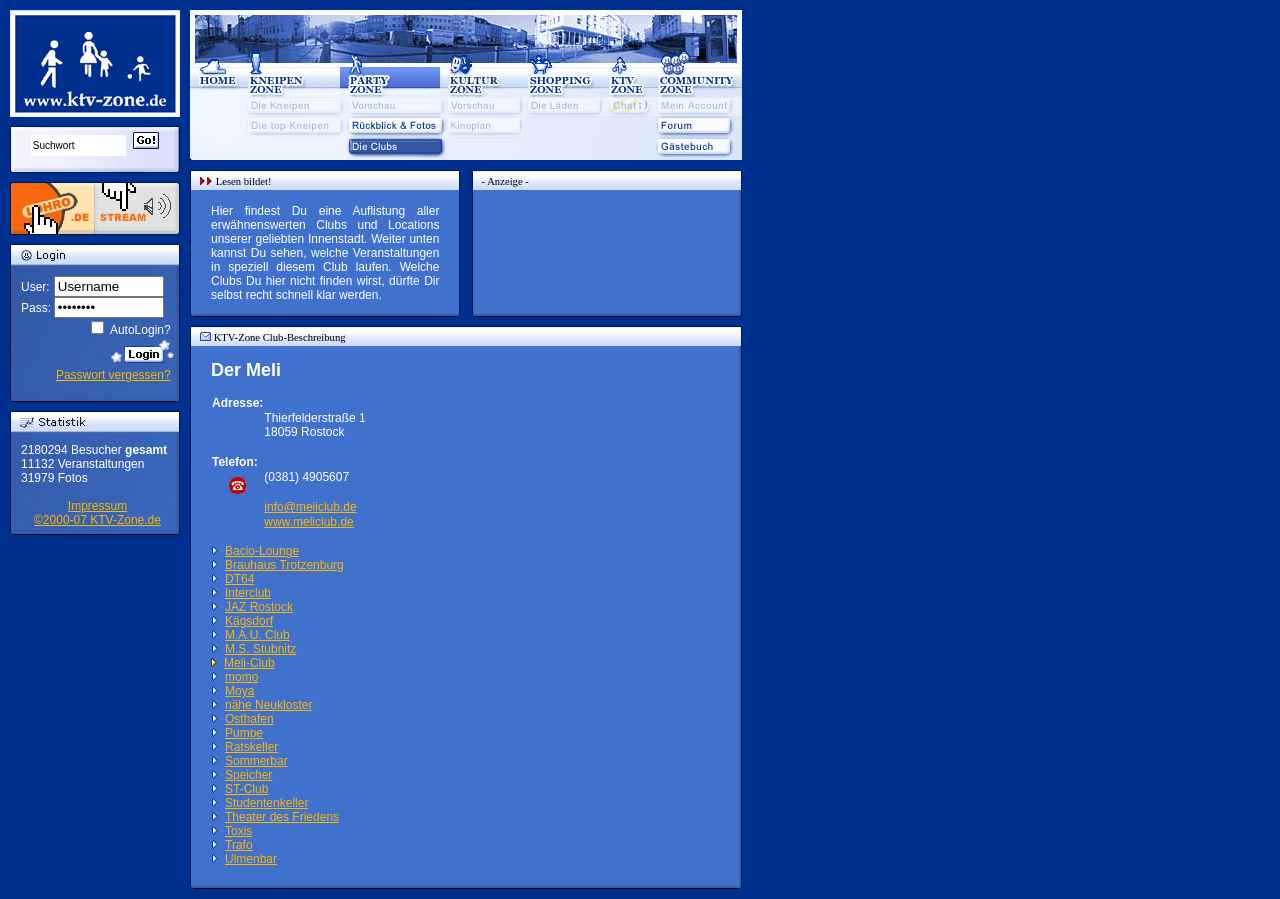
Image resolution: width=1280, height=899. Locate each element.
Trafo (239, 845)
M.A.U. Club (257, 635)
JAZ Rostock (259, 607)
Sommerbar (256, 761)
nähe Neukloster (268, 705)
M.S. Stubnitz (260, 649)
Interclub (248, 593)
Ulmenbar (251, 859)
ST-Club (246, 789)
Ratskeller (251, 747)
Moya (239, 691)
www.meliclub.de (308, 522)
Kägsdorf (249, 621)
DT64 (239, 579)
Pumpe (244, 733)
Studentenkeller (266, 803)
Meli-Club (249, 663)
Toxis (238, 831)
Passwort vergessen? (113, 375)
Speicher (248, 775)
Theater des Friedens (282, 817)
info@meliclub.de (310, 507)
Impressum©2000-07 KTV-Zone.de (97, 513)
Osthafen (249, 719)
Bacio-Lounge (262, 551)
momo (241, 677)
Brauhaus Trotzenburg (284, 565)
